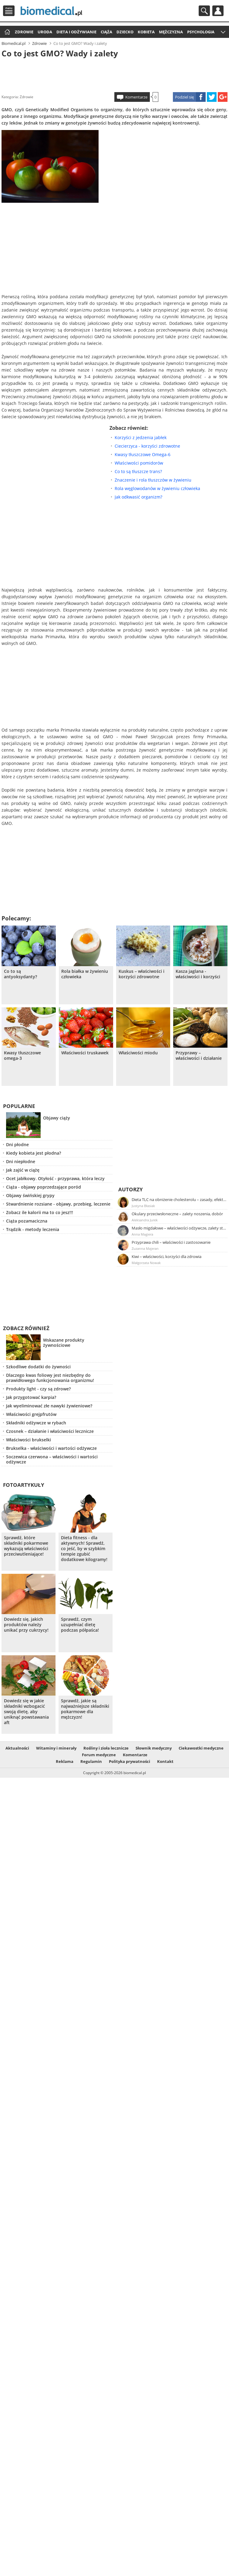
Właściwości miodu (138, 1053)
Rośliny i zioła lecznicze (106, 1748)
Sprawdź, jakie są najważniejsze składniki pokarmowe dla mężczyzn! (85, 1709)
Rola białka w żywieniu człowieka (84, 974)
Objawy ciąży (56, 1118)
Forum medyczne (99, 1754)
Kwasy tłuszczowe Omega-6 (142, 454)
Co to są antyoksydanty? (20, 974)
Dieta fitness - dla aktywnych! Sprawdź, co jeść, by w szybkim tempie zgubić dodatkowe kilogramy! (84, 1548)
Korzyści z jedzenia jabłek (141, 437)
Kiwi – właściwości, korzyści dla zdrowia (166, 1256)
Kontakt (165, 1761)
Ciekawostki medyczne (201, 1748)
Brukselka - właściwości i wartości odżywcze (51, 1448)
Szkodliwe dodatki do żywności (38, 1367)
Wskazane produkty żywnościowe (63, 1342)
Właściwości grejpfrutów (31, 1414)
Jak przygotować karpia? (31, 1397)
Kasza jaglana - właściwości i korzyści (198, 974)
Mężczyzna (171, 32)
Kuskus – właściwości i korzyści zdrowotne (141, 974)
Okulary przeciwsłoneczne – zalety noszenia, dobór (177, 1213)
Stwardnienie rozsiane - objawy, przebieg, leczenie (58, 1204)
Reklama (64, 1761)
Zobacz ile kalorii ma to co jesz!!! (39, 1212)
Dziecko (124, 32)
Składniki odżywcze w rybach (36, 1423)
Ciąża (106, 32)
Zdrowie (24, 32)
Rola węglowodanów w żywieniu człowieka (157, 488)
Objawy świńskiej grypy (30, 1195)
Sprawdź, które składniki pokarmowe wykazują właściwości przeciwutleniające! (26, 1546)
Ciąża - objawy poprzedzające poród (43, 1187)
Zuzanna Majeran (145, 1248)
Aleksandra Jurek (145, 1220)
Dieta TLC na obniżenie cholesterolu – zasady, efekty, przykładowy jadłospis (179, 1199)
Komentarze (136, 97)
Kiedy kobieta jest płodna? (33, 1153)
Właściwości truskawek (85, 1053)
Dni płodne (17, 1144)
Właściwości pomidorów (139, 463)
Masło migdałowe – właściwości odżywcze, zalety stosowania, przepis (179, 1228)
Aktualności (17, 1748)
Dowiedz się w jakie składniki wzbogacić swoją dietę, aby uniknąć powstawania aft (26, 1711)
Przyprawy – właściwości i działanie (199, 1055)
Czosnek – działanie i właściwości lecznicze (50, 1431)
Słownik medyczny (154, 1748)
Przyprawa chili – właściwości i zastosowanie (171, 1242)
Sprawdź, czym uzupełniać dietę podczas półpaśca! (80, 1625)
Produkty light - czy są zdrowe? (38, 1389)
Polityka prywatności (129, 1761)
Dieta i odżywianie (76, 32)
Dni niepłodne (20, 1161)
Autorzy (130, 1189)
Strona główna (7, 32)
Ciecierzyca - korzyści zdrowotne (147, 446)
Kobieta (146, 32)
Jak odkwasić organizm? (138, 497)
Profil (218, 10)
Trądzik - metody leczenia (32, 1229)
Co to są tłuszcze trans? (138, 471)
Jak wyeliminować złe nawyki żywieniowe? (49, 1406)
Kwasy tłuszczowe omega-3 (22, 1055)
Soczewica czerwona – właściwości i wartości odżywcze (52, 1459)
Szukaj (204, 10)
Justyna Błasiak (143, 1205)
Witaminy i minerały (56, 1748)
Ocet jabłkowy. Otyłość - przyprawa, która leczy (55, 1178)
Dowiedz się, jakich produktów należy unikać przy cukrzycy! (26, 1625)
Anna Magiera (142, 1234)
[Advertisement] (114, 74)
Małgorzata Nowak (146, 1262)
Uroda (45, 32)
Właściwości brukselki (28, 1440)
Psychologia (200, 32)
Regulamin (91, 1761)
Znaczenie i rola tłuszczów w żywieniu (153, 480)
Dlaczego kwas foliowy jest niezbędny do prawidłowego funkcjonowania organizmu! (50, 1377)
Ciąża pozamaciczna (26, 1221)
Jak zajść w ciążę (22, 1170)
